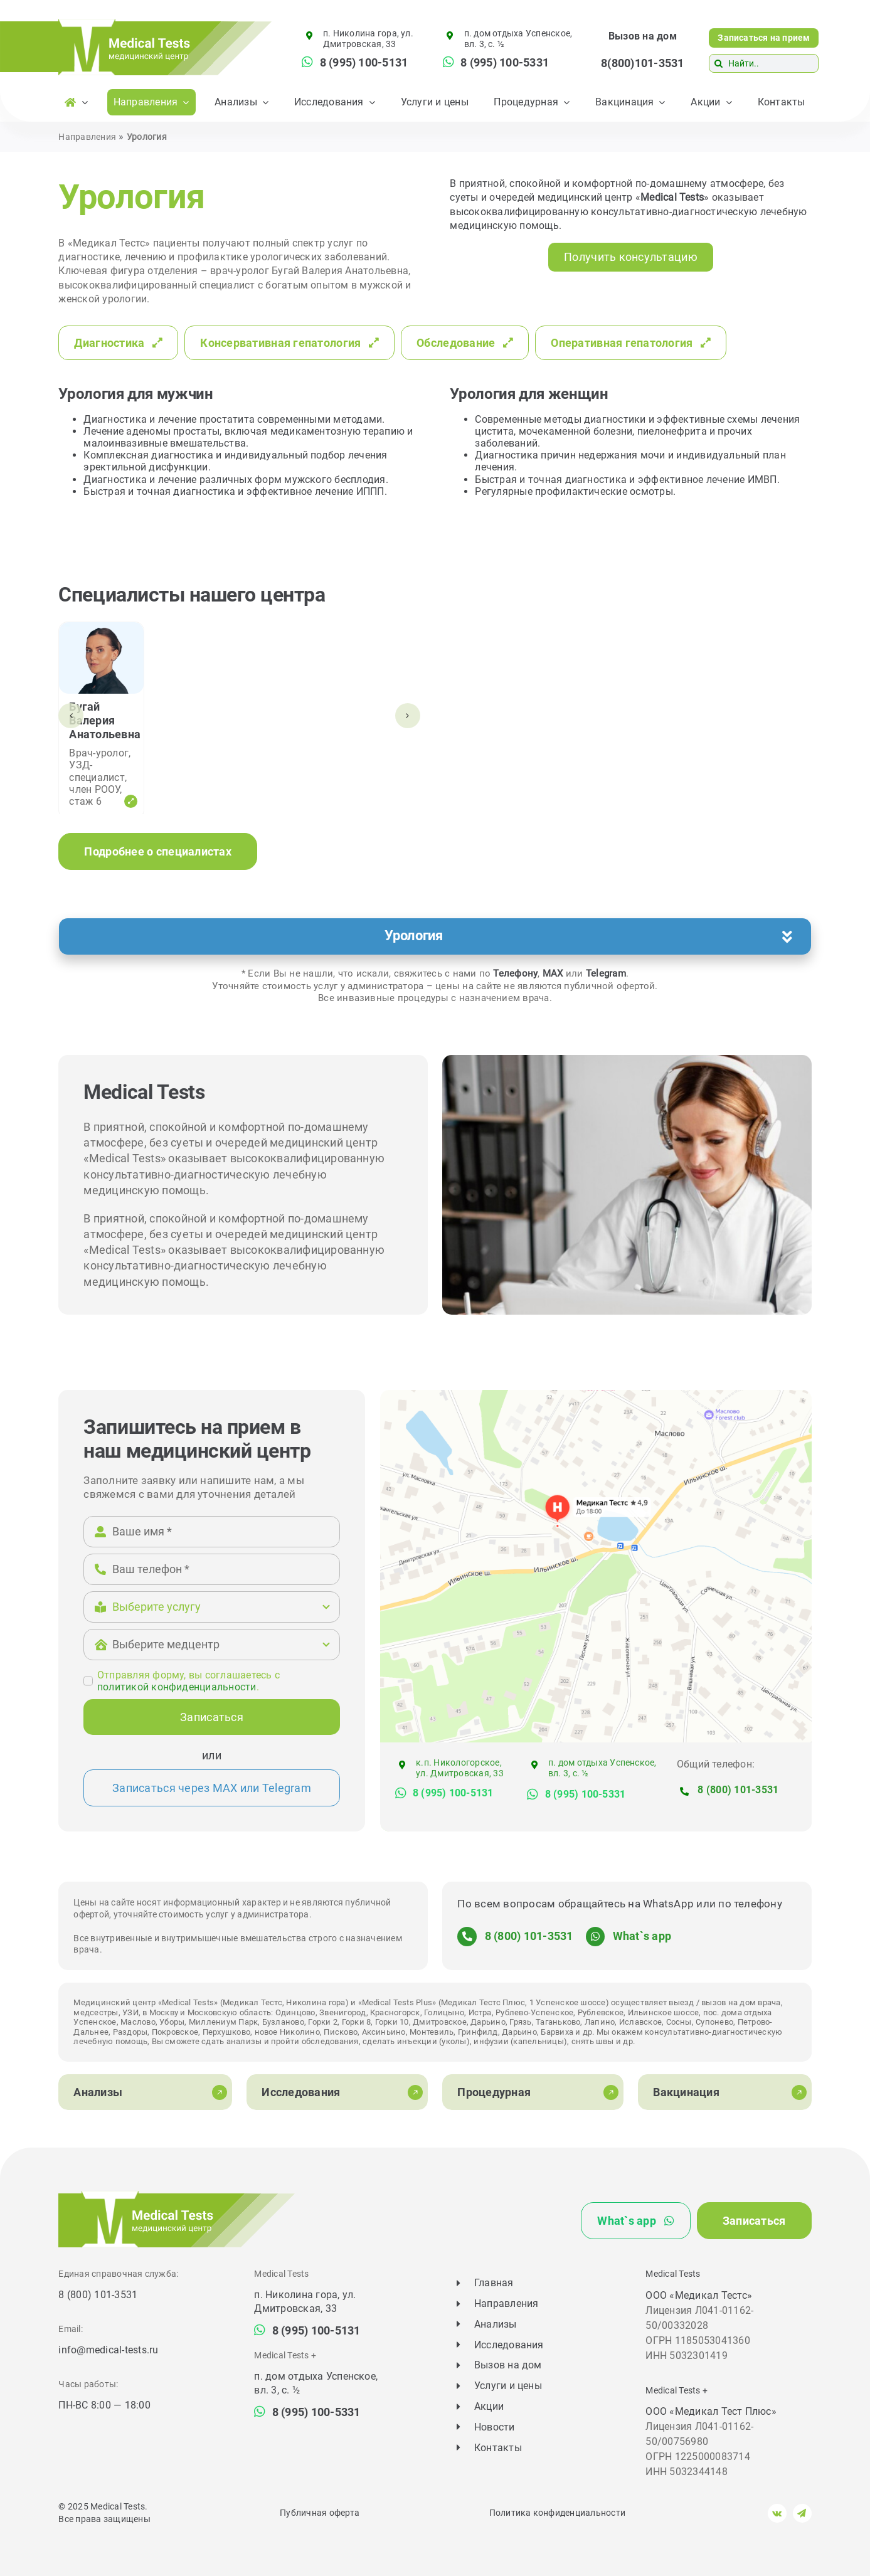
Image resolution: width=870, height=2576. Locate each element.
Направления (87, 137)
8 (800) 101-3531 (738, 1790)
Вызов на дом (642, 36)
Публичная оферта (319, 2513)
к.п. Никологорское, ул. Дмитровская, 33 (460, 1767)
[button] (434, 936)
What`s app (642, 1936)
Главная (494, 2283)
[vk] (777, 2513)
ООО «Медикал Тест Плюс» (711, 2411)
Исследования (509, 2345)
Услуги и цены (508, 2386)
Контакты (498, 2448)
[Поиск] (718, 63)
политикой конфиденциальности (177, 1687)
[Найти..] (764, 63)
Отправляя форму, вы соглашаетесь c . (188, 1681)
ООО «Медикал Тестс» (698, 2295)
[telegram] (802, 2513)
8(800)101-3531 (642, 63)
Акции (489, 2406)
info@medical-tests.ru (108, 2350)
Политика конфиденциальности (557, 2513)
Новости (494, 2427)
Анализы (495, 2324)
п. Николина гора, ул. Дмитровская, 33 (368, 38)
